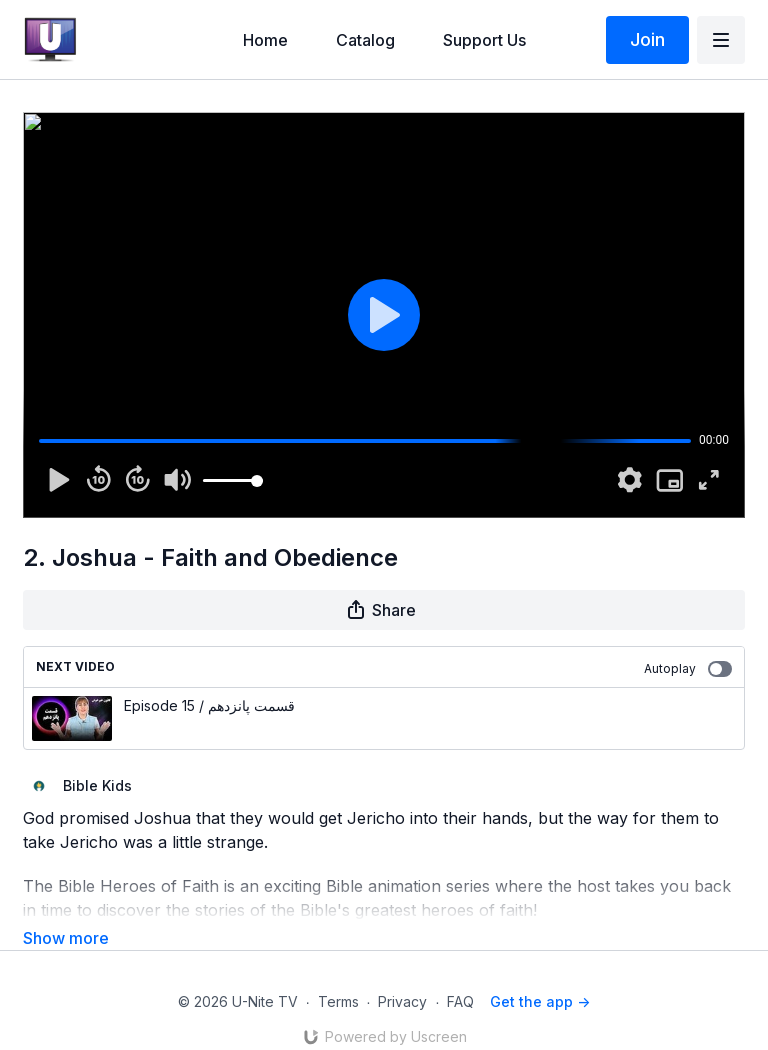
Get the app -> (540, 973)
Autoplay (688, 669)
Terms (338, 973)
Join (647, 39)
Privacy (402, 973)
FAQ (460, 973)
